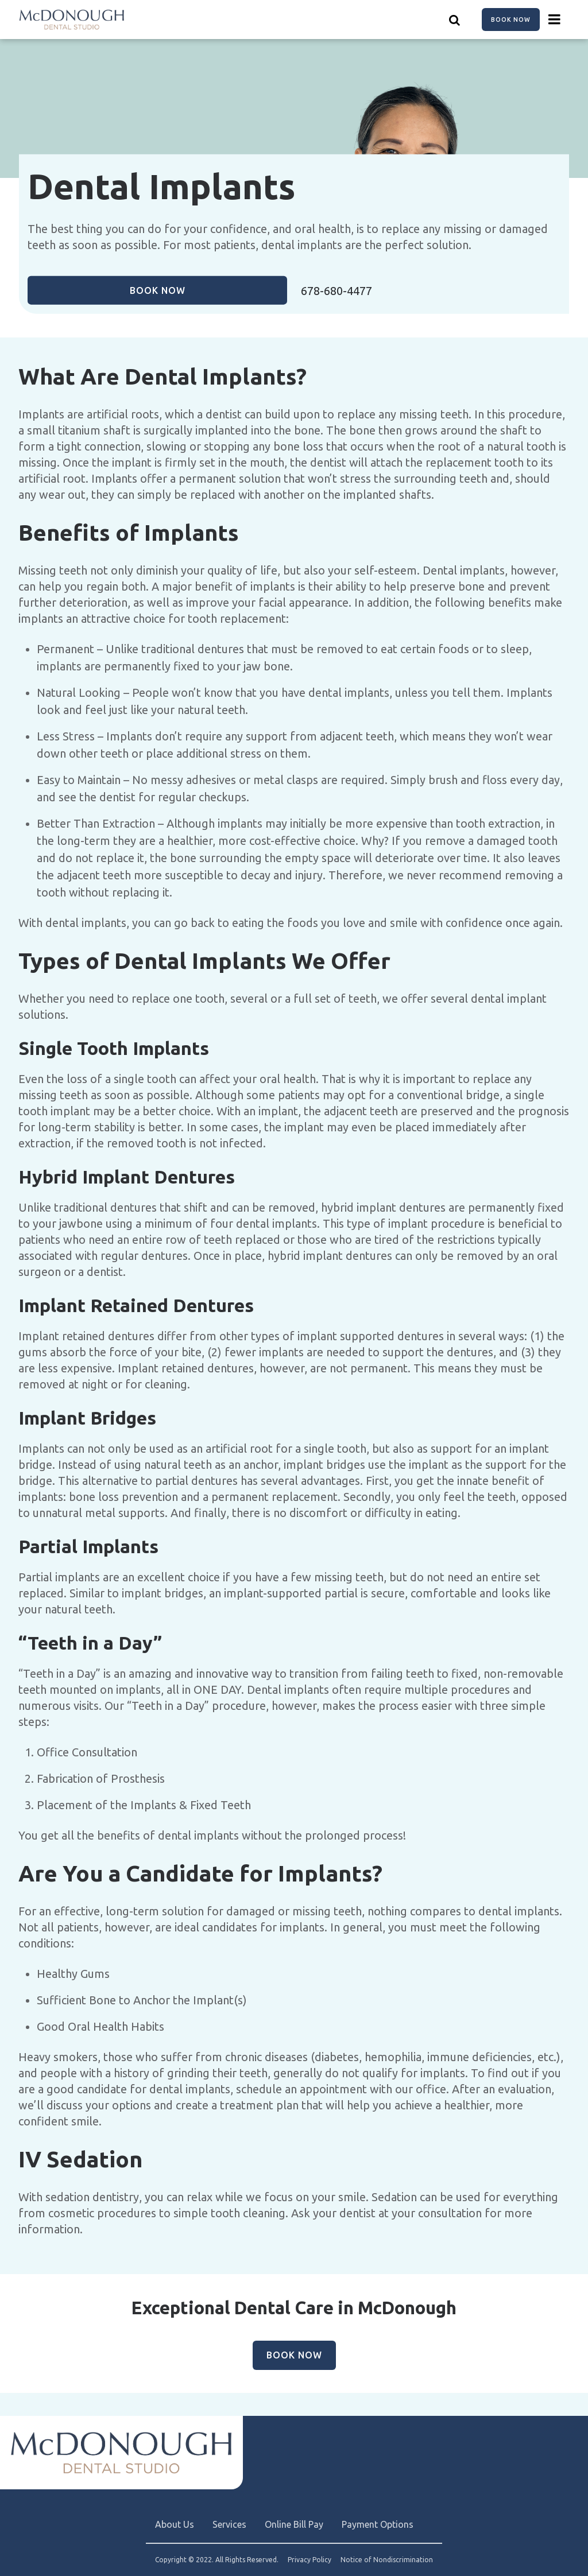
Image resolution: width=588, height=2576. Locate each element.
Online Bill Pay (294, 2524)
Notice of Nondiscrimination (387, 2559)
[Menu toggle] (554, 19)
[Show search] (455, 19)
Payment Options (377, 2524)
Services (229, 2524)
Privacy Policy (309, 2559)
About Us (174, 2524)
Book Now (511, 19)
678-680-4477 (336, 290)
